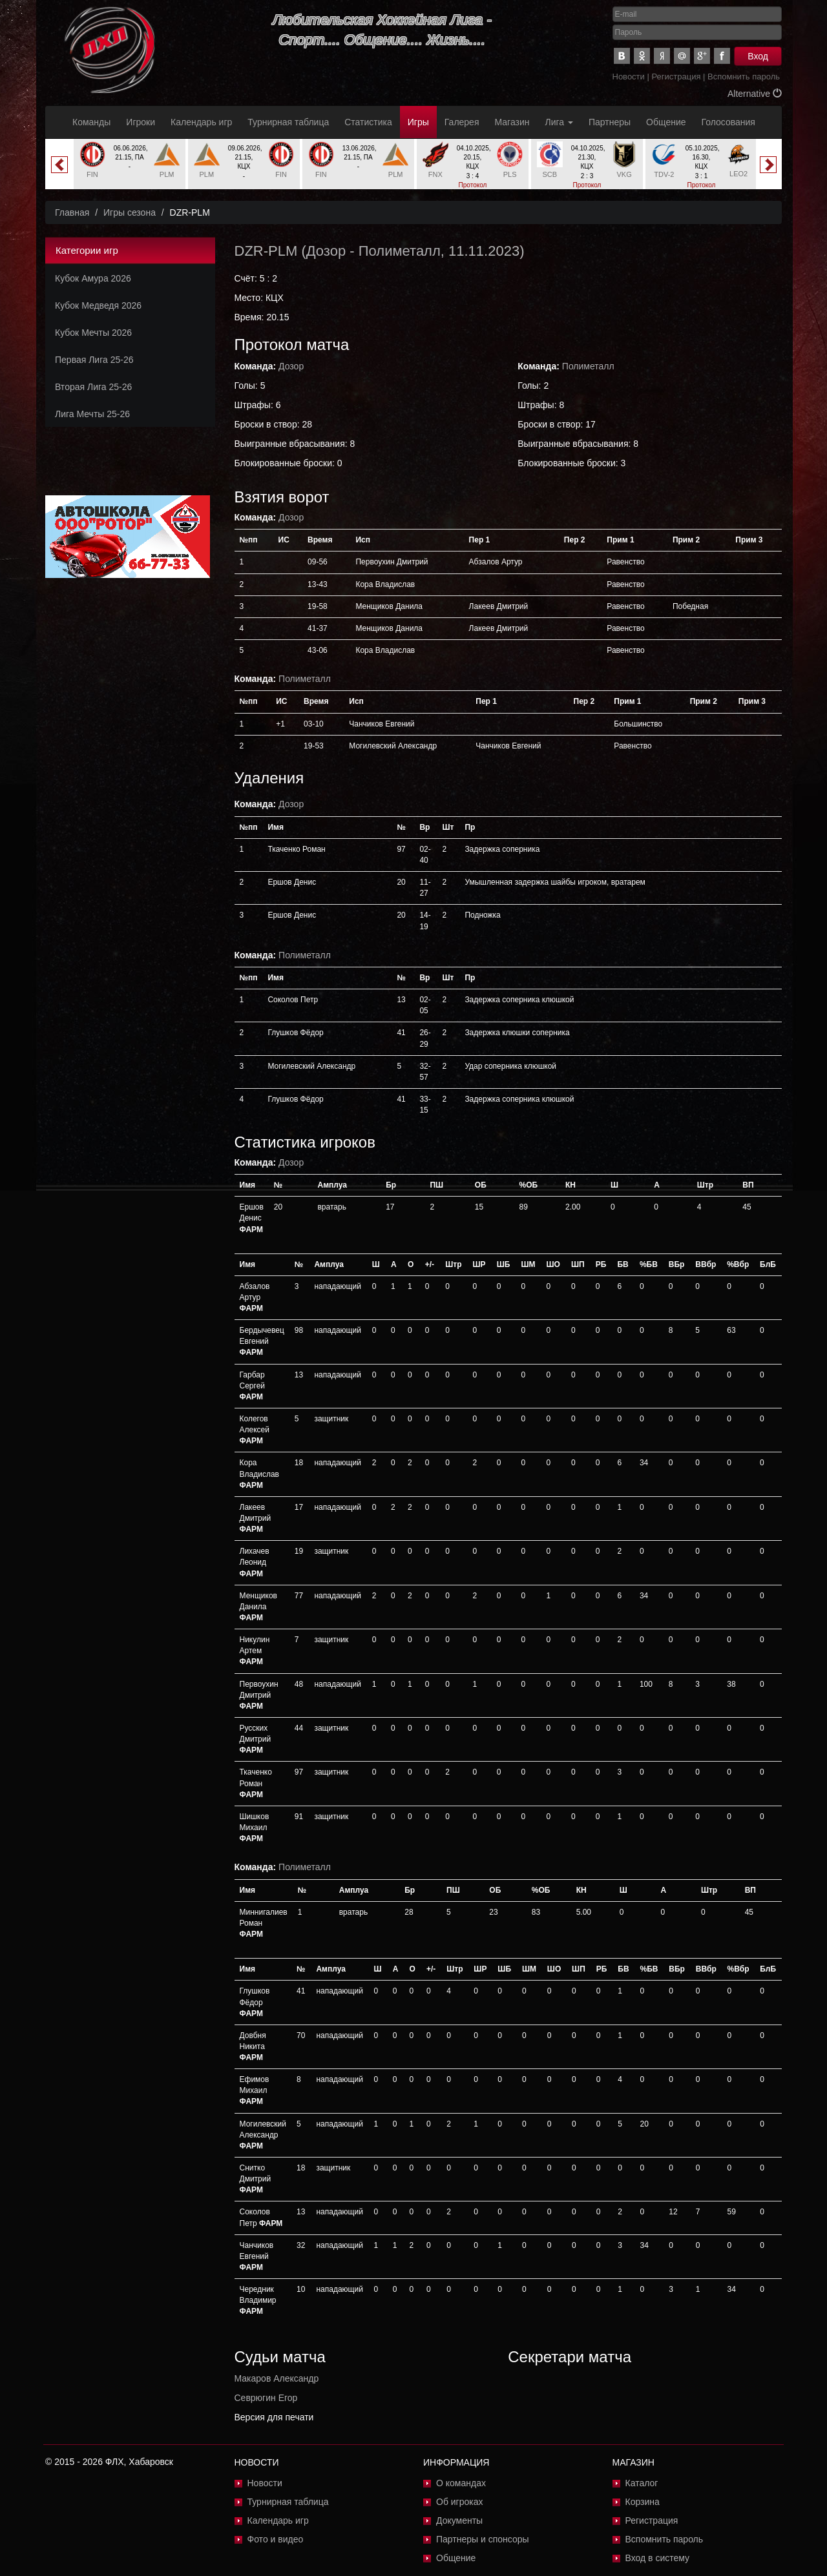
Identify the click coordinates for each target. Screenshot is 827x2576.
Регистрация (675, 76)
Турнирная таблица (288, 122)
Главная (72, 212)
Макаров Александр (277, 2378)
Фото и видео (275, 2539)
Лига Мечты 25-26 (92, 414)
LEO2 (738, 174)
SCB (550, 174)
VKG (624, 174)
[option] (129, 164)
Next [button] (768, 164)
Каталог (641, 2483)
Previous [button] (59, 164)
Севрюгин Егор (266, 2398)
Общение (666, 122)
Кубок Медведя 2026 (98, 305)
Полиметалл (400, 251)
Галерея (462, 122)
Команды (91, 122)
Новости (628, 76)
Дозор (326, 251)
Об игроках (459, 2502)
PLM (167, 174)
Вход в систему (657, 2558)
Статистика (368, 122)
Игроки (140, 122)
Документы (459, 2520)
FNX (435, 174)
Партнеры (610, 122)
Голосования (728, 122)
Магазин (512, 122)
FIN (92, 174)
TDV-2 (664, 174)
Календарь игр (201, 122)
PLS (510, 174)
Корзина (642, 2502)
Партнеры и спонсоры (482, 2539)
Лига (559, 122)
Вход (758, 56)
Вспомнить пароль (743, 76)
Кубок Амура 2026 (93, 278)
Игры (418, 122)
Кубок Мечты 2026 (93, 332)
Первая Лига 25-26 (94, 360)
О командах (461, 2483)
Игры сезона (129, 212)
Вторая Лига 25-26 (93, 387)
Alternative (755, 93)
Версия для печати (274, 2417)
